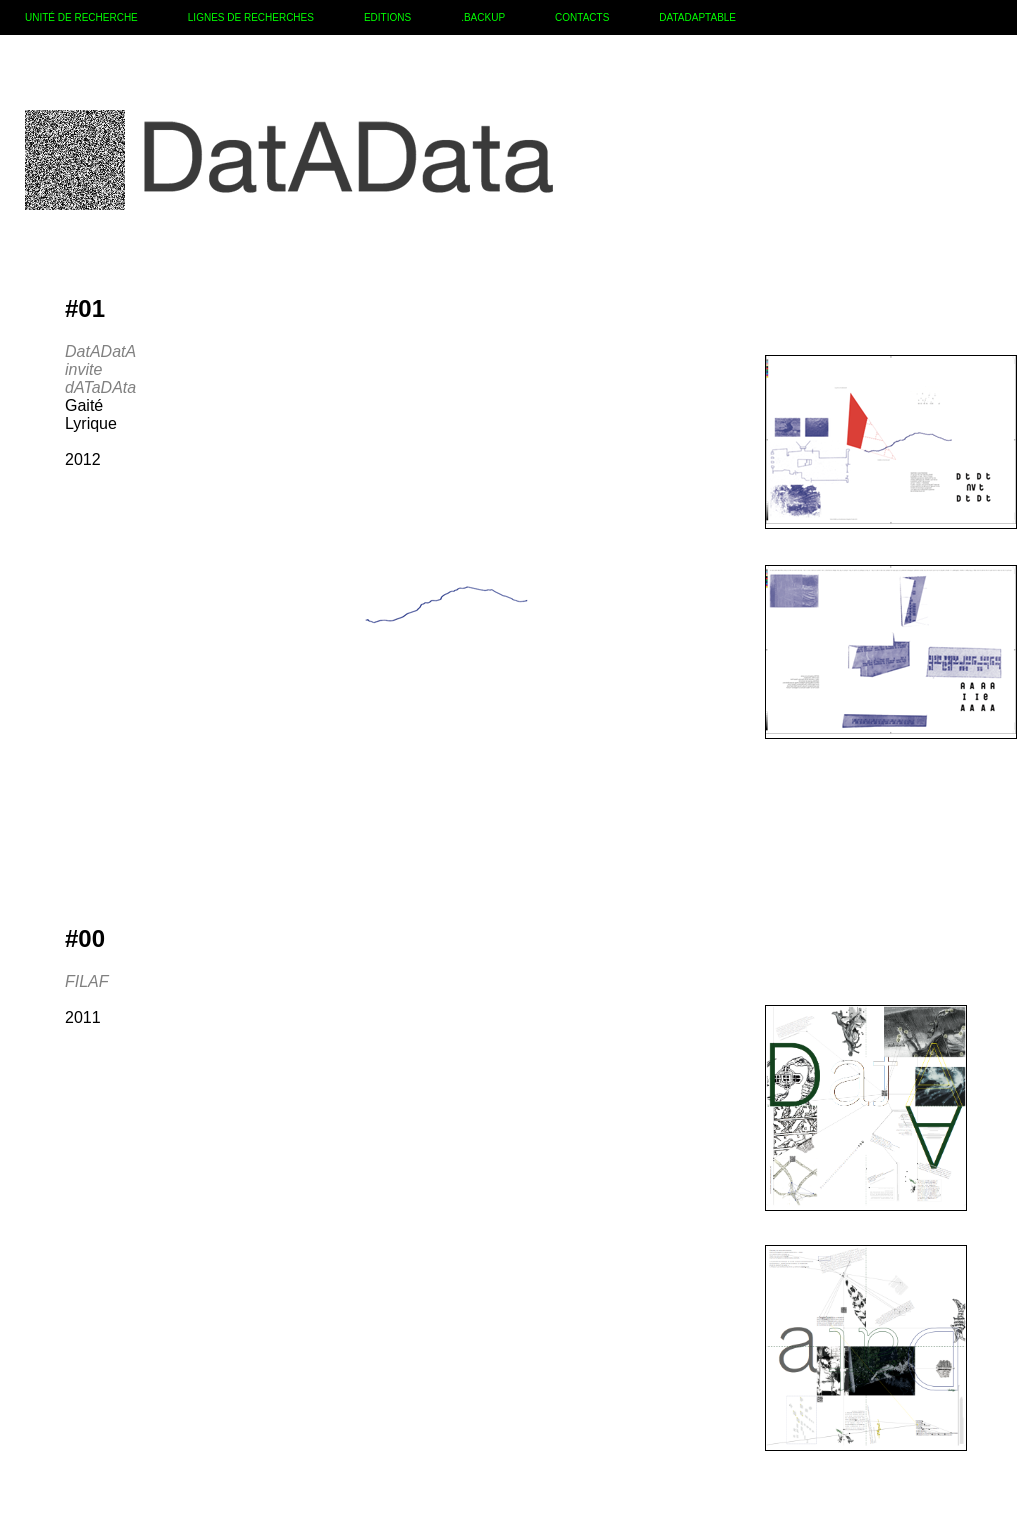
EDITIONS (387, 17)
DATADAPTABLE (697, 17)
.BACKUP (483, 17)
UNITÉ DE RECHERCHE (81, 17)
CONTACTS (582, 17)
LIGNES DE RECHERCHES (251, 17)
